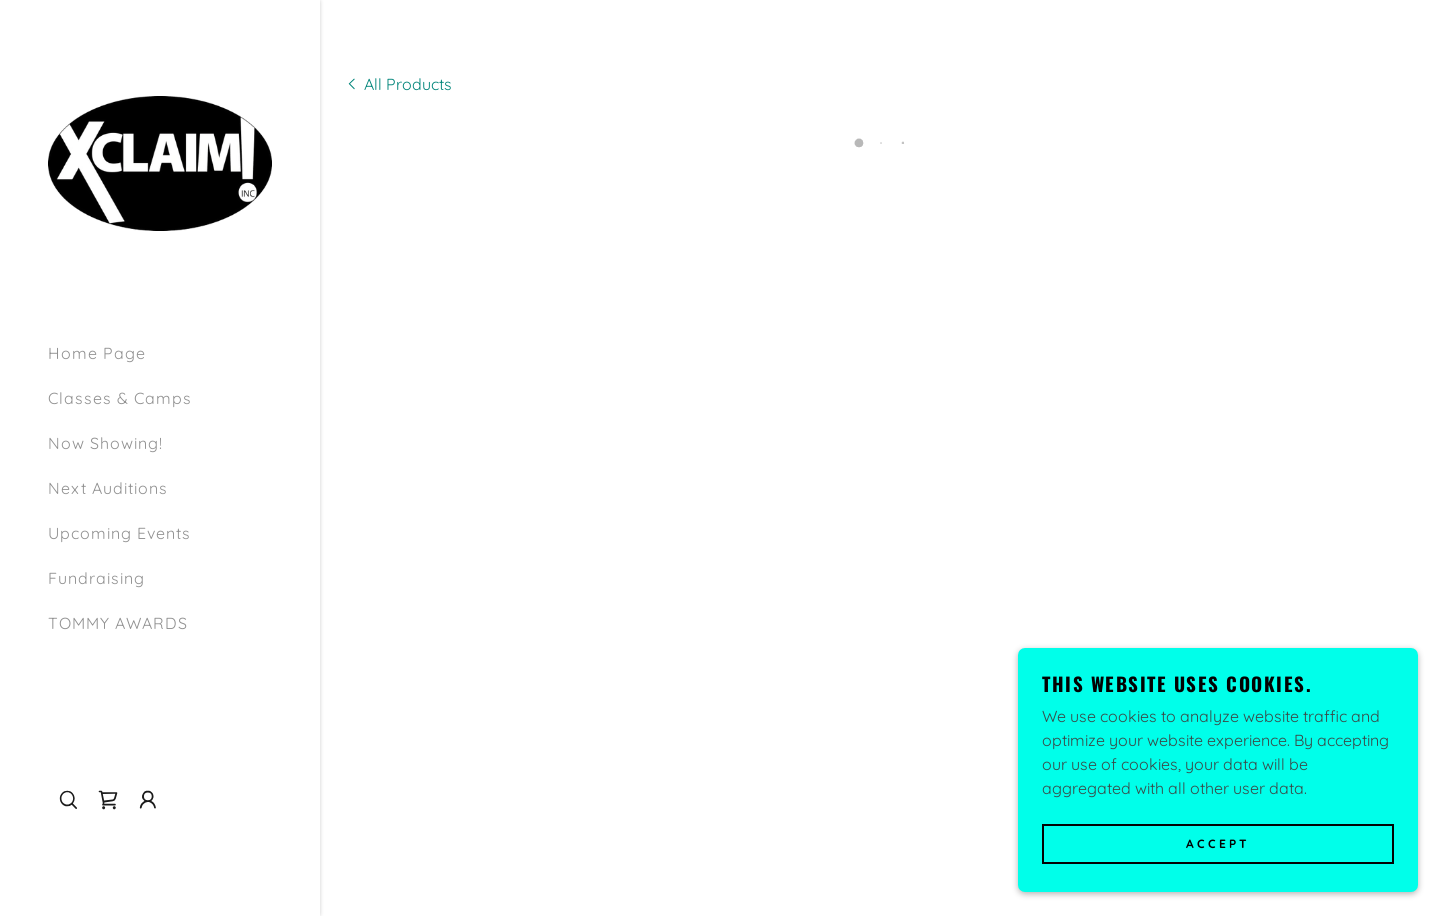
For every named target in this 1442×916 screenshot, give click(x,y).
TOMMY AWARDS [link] (118, 623)
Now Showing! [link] (105, 443)
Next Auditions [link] (108, 488)
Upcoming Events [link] (119, 533)
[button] (108, 800)
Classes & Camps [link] (120, 398)
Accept (1218, 844)
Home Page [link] (97, 353)
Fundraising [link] (96, 578)
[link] (160, 161)
